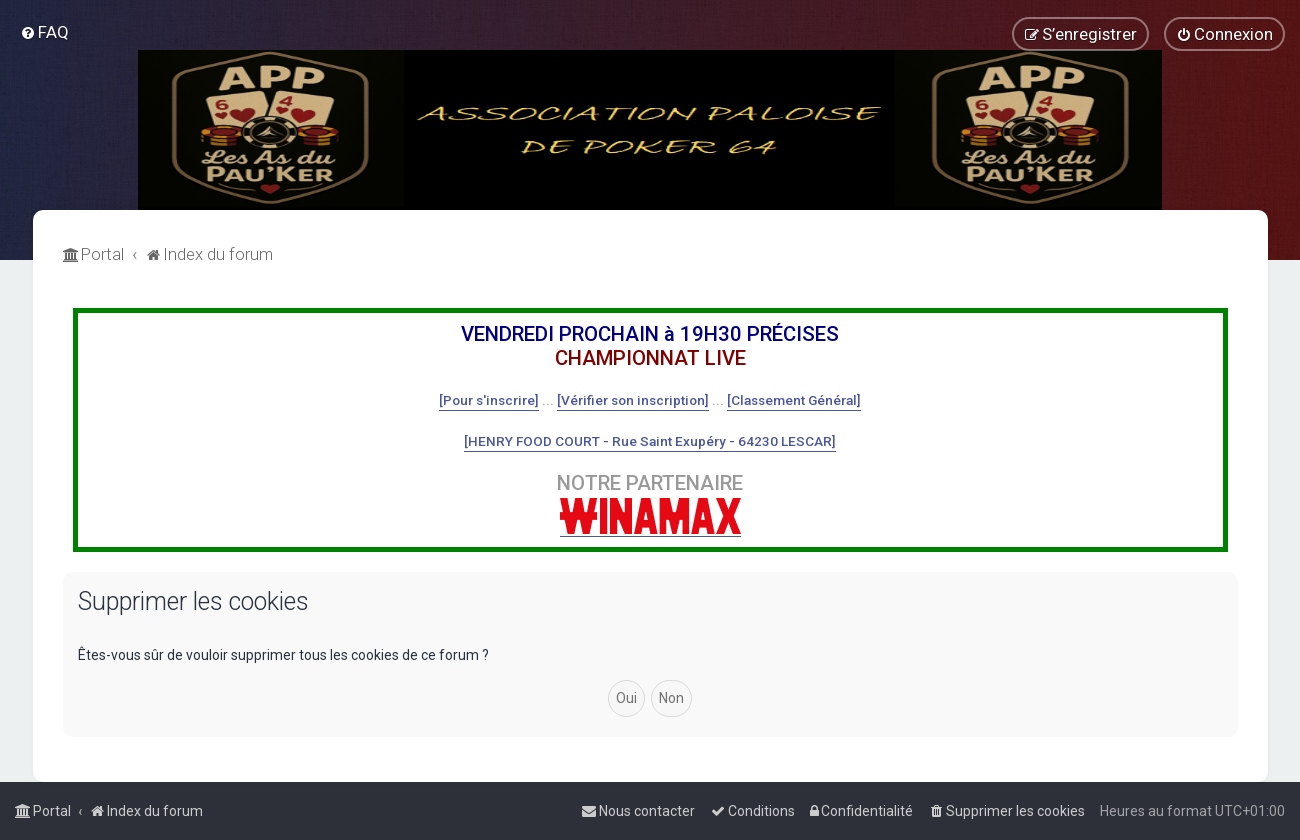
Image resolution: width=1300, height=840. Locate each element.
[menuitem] (44, 32)
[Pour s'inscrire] (489, 400)
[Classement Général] (794, 400)
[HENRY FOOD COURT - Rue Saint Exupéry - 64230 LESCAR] (650, 441)
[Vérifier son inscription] (633, 400)
